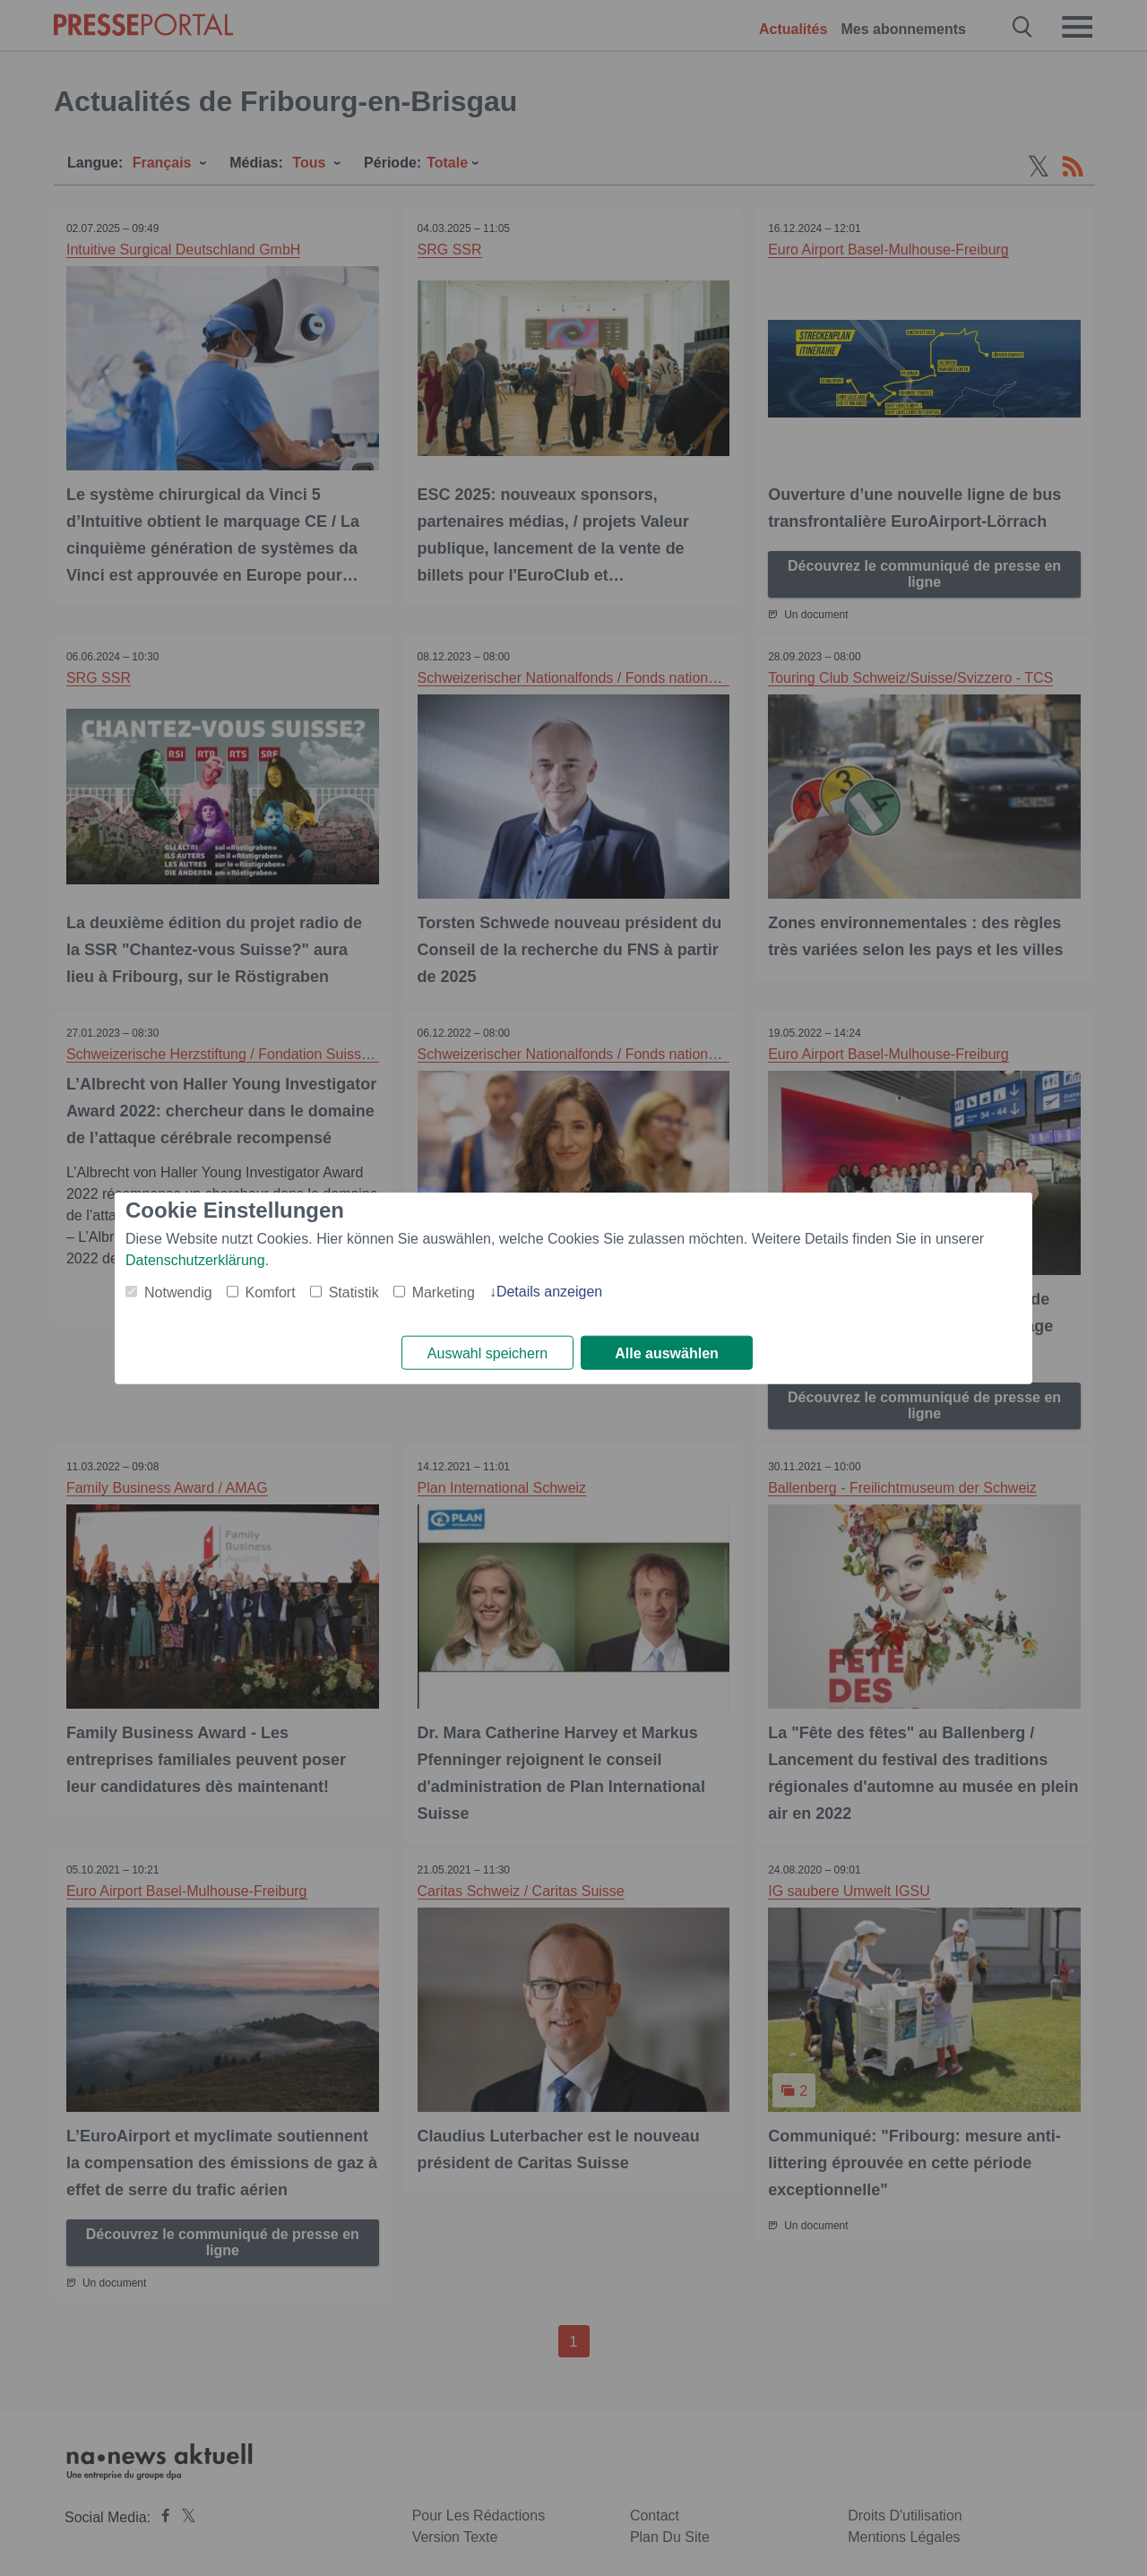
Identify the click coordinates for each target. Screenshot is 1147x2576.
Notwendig (178, 1291)
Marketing (443, 1291)
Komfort (271, 1291)
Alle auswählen (667, 1353)
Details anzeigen (549, 1290)
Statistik (354, 1291)
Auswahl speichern (487, 1353)
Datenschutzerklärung (195, 1259)
